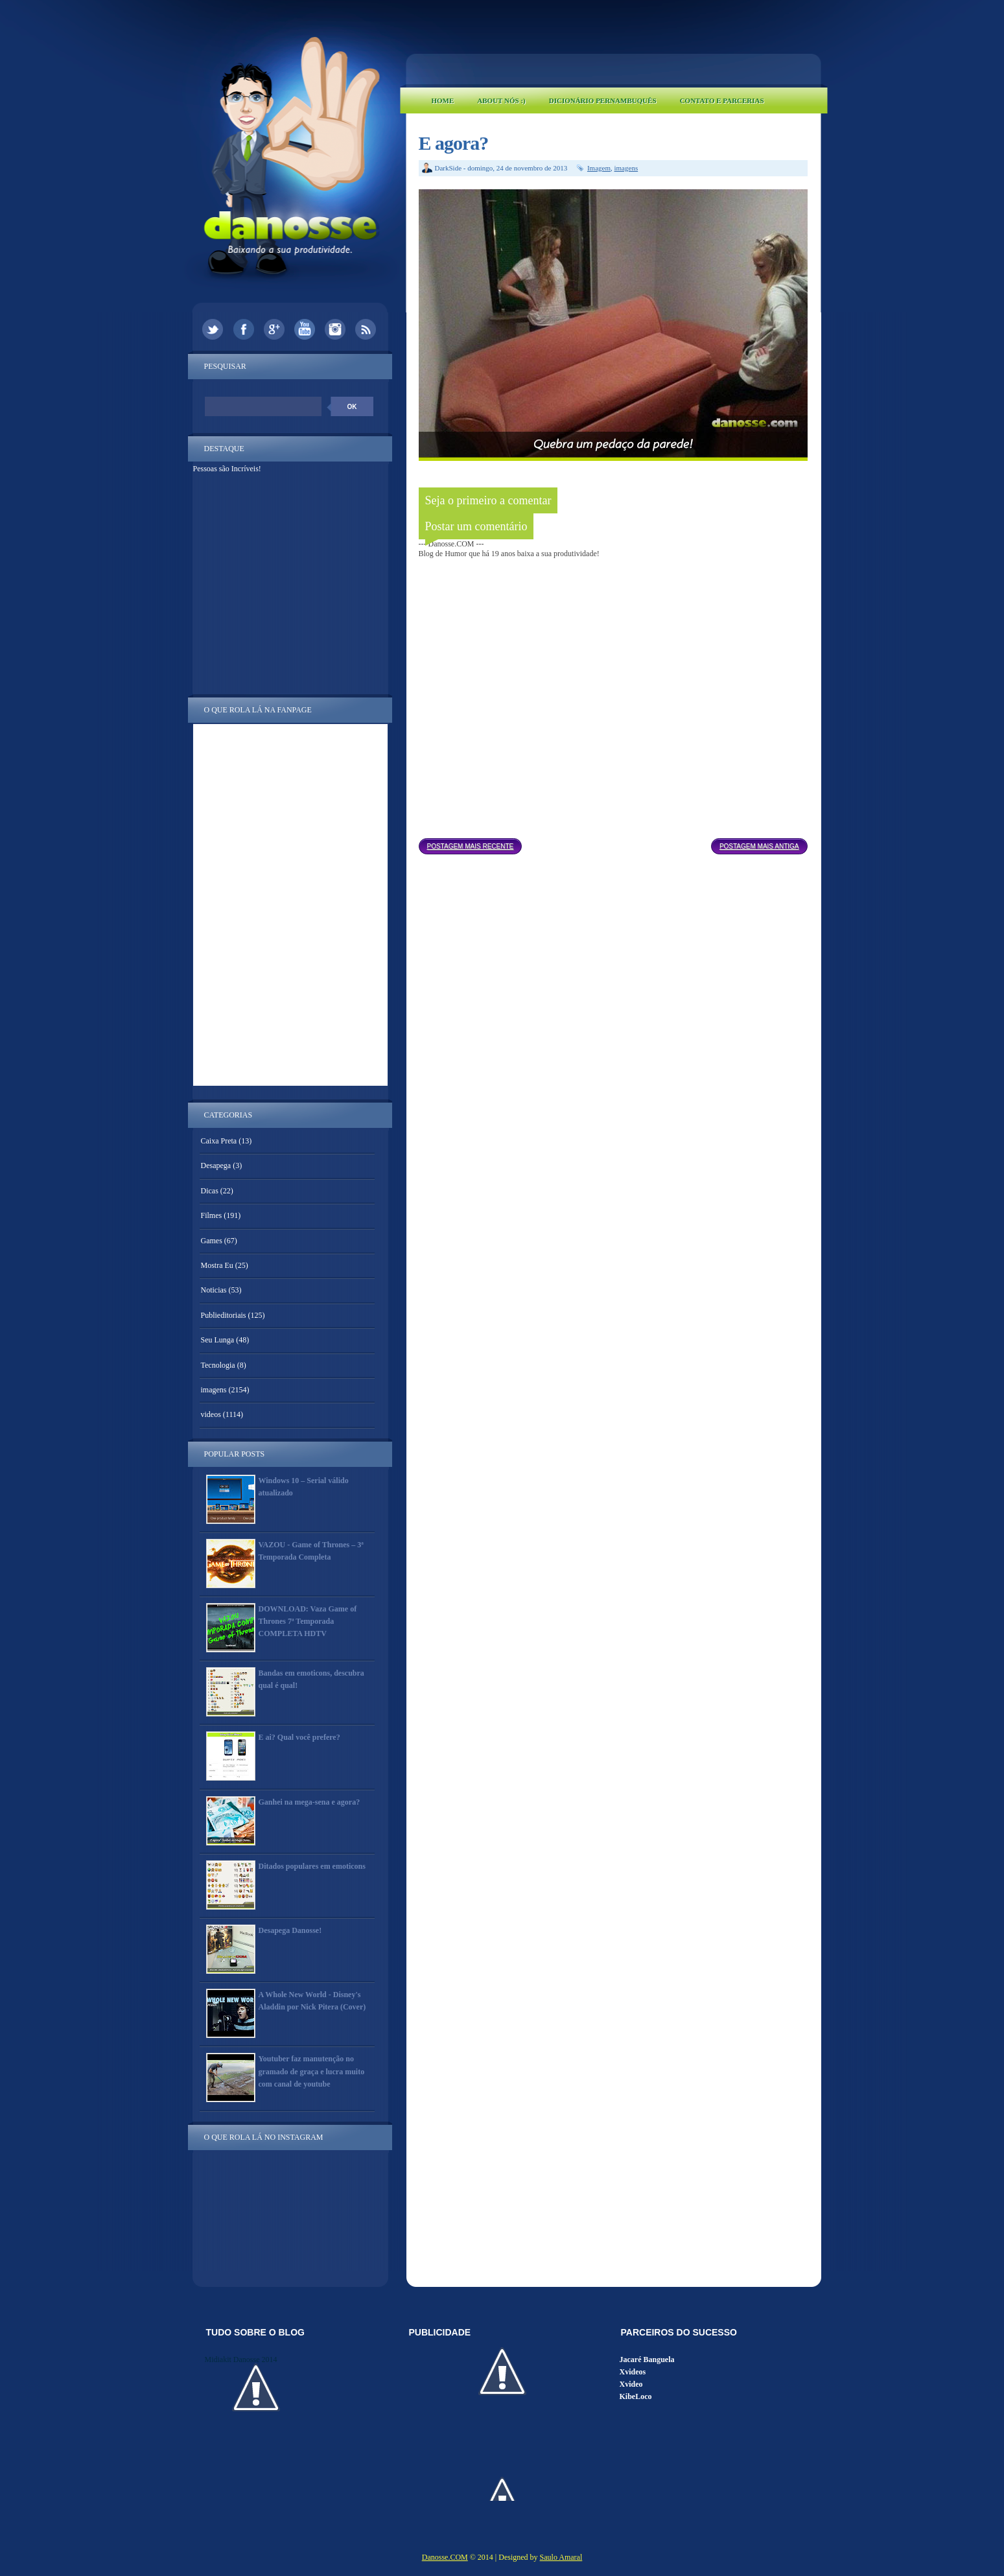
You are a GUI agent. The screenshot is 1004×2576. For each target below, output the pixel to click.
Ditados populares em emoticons (312, 1866)
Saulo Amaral (561, 2557)
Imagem (599, 168)
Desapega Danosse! (290, 1930)
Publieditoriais (223, 1315)
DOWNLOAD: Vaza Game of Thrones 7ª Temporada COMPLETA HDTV (308, 1621)
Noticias (214, 1289)
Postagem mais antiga (759, 846)
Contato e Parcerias (722, 100)
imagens (626, 168)
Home (443, 100)
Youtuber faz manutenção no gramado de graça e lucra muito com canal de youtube (312, 2071)
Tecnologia (218, 1365)
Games (211, 1240)
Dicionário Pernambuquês (603, 100)
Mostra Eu (217, 1265)
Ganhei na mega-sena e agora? (309, 1802)
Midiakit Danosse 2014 (241, 2359)
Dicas (209, 1190)
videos (211, 1414)
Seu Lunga (218, 1339)
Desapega (216, 1165)
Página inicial (616, 842)
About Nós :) (501, 100)
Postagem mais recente (470, 846)
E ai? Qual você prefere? (299, 1737)
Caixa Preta (219, 1140)
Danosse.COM (445, 2557)
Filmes (211, 1215)
